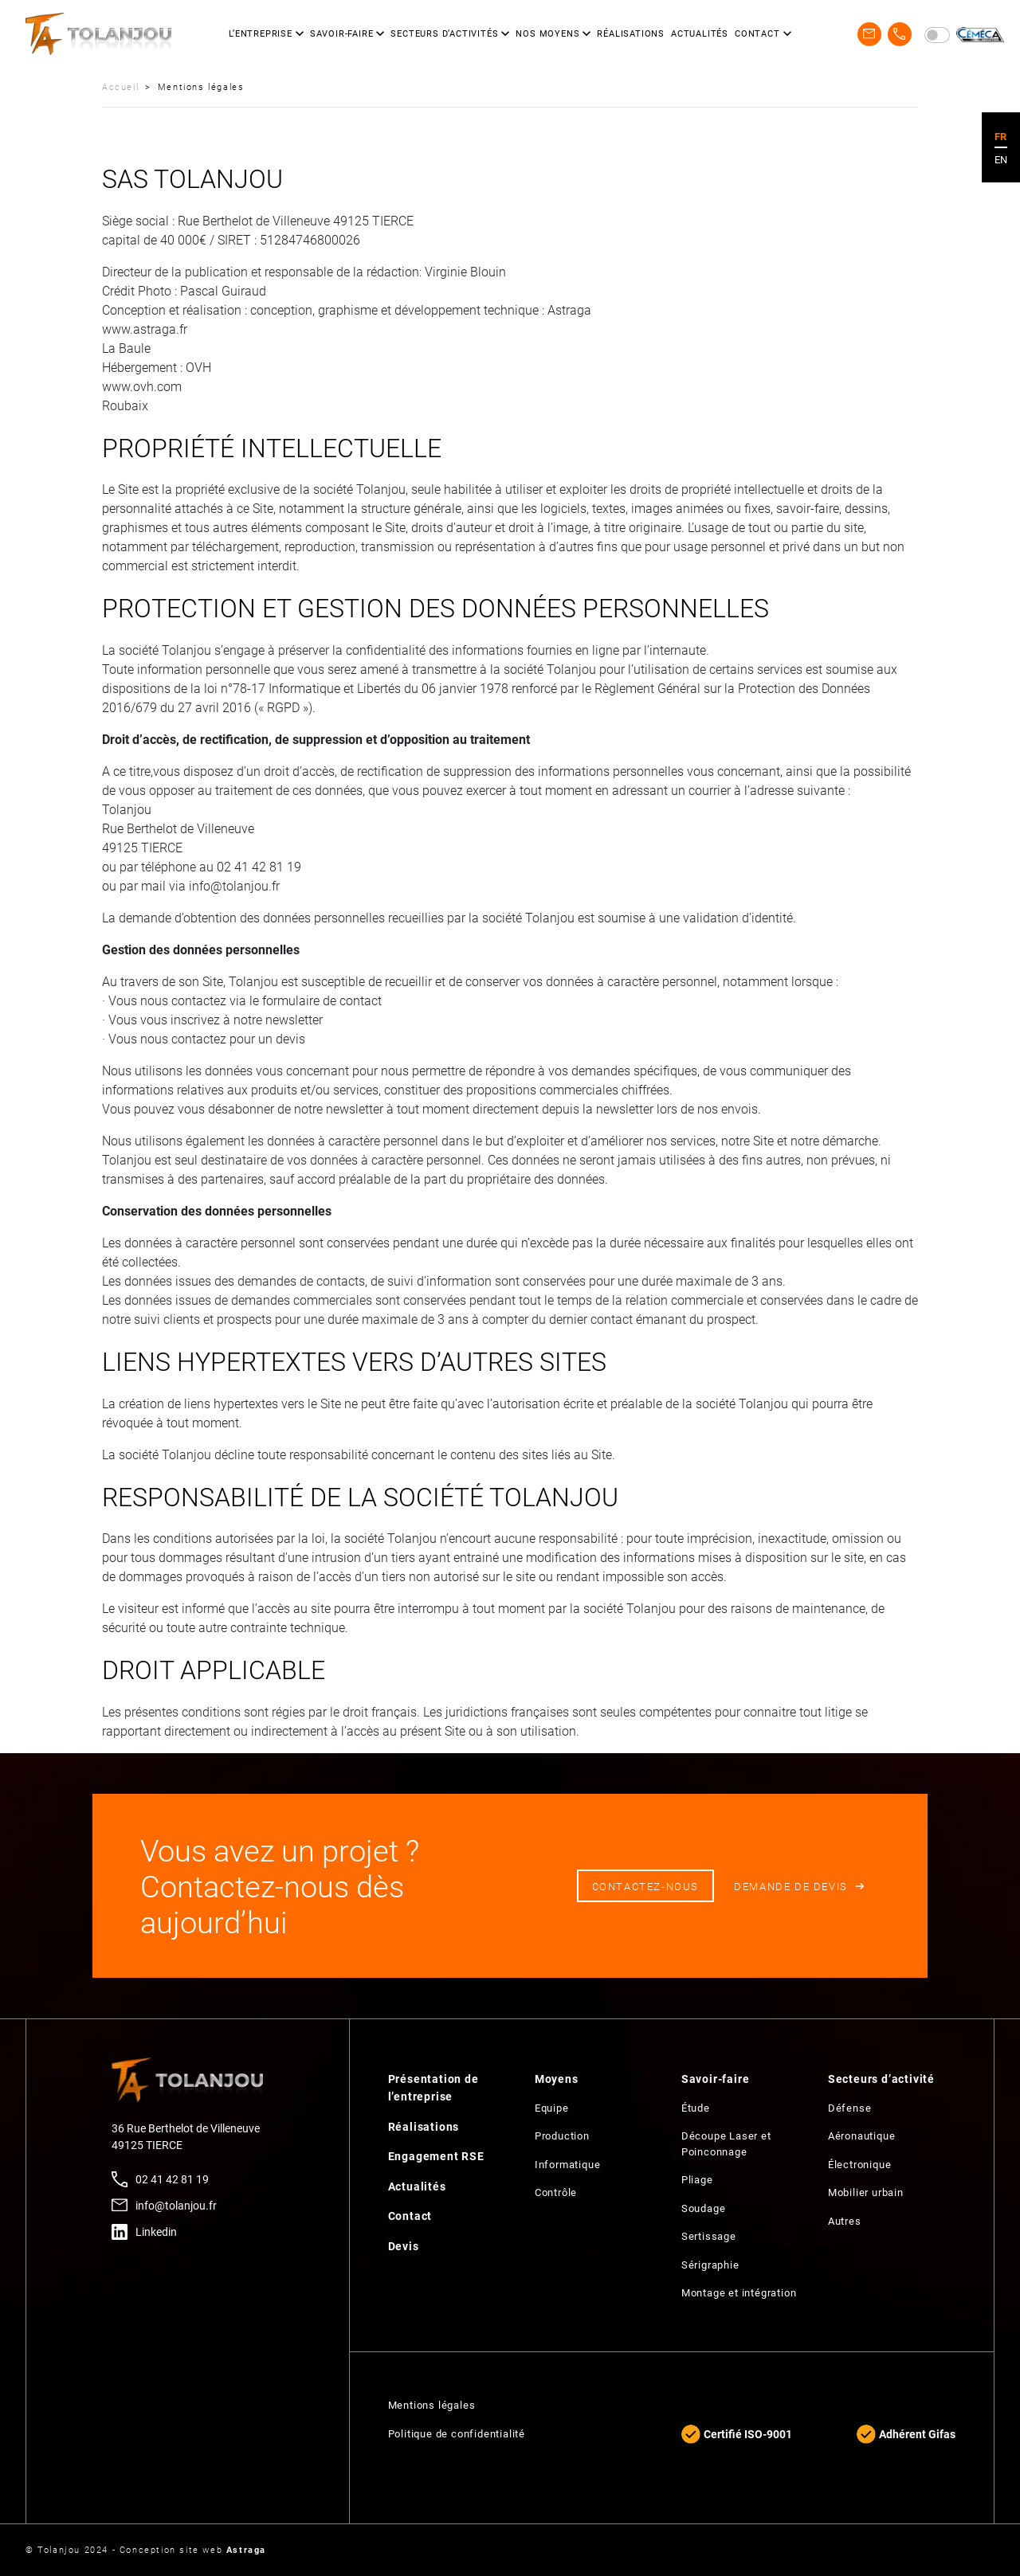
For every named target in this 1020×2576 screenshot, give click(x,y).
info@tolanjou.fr (176, 2205)
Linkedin (156, 2231)
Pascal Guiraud (223, 290)
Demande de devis (791, 1886)
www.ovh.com (142, 386)
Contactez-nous (645, 1886)
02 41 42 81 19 (172, 2178)
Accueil (120, 86)
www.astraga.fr (144, 328)
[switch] (937, 35)
